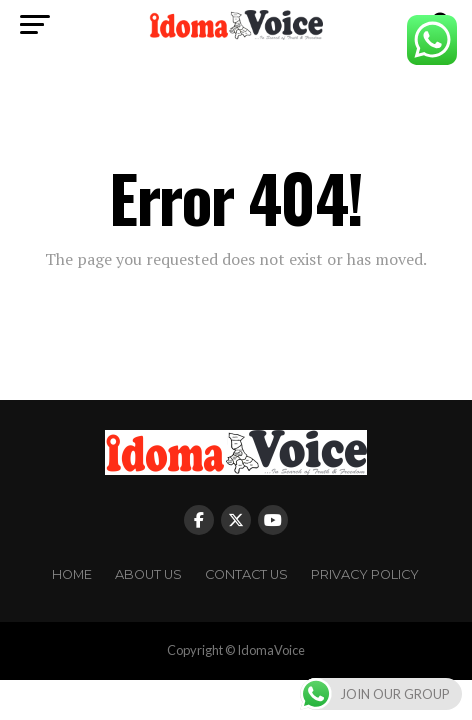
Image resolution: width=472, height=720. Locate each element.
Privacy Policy (365, 574)
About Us (148, 574)
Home (72, 574)
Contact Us (246, 574)
